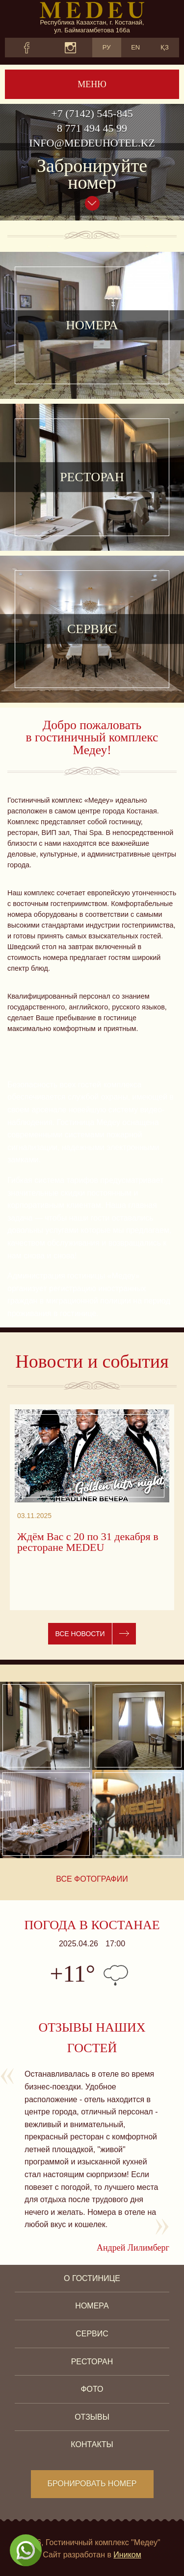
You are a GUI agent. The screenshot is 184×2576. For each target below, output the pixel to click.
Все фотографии (92, 1879)
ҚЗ (164, 47)
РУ (107, 47)
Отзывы (92, 2417)
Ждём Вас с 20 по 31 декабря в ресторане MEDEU (87, 1542)
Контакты (92, 2444)
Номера (91, 2306)
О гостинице (92, 2278)
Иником (127, 2555)
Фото (91, 2389)
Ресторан (92, 2361)
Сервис (92, 2334)
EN (135, 47)
